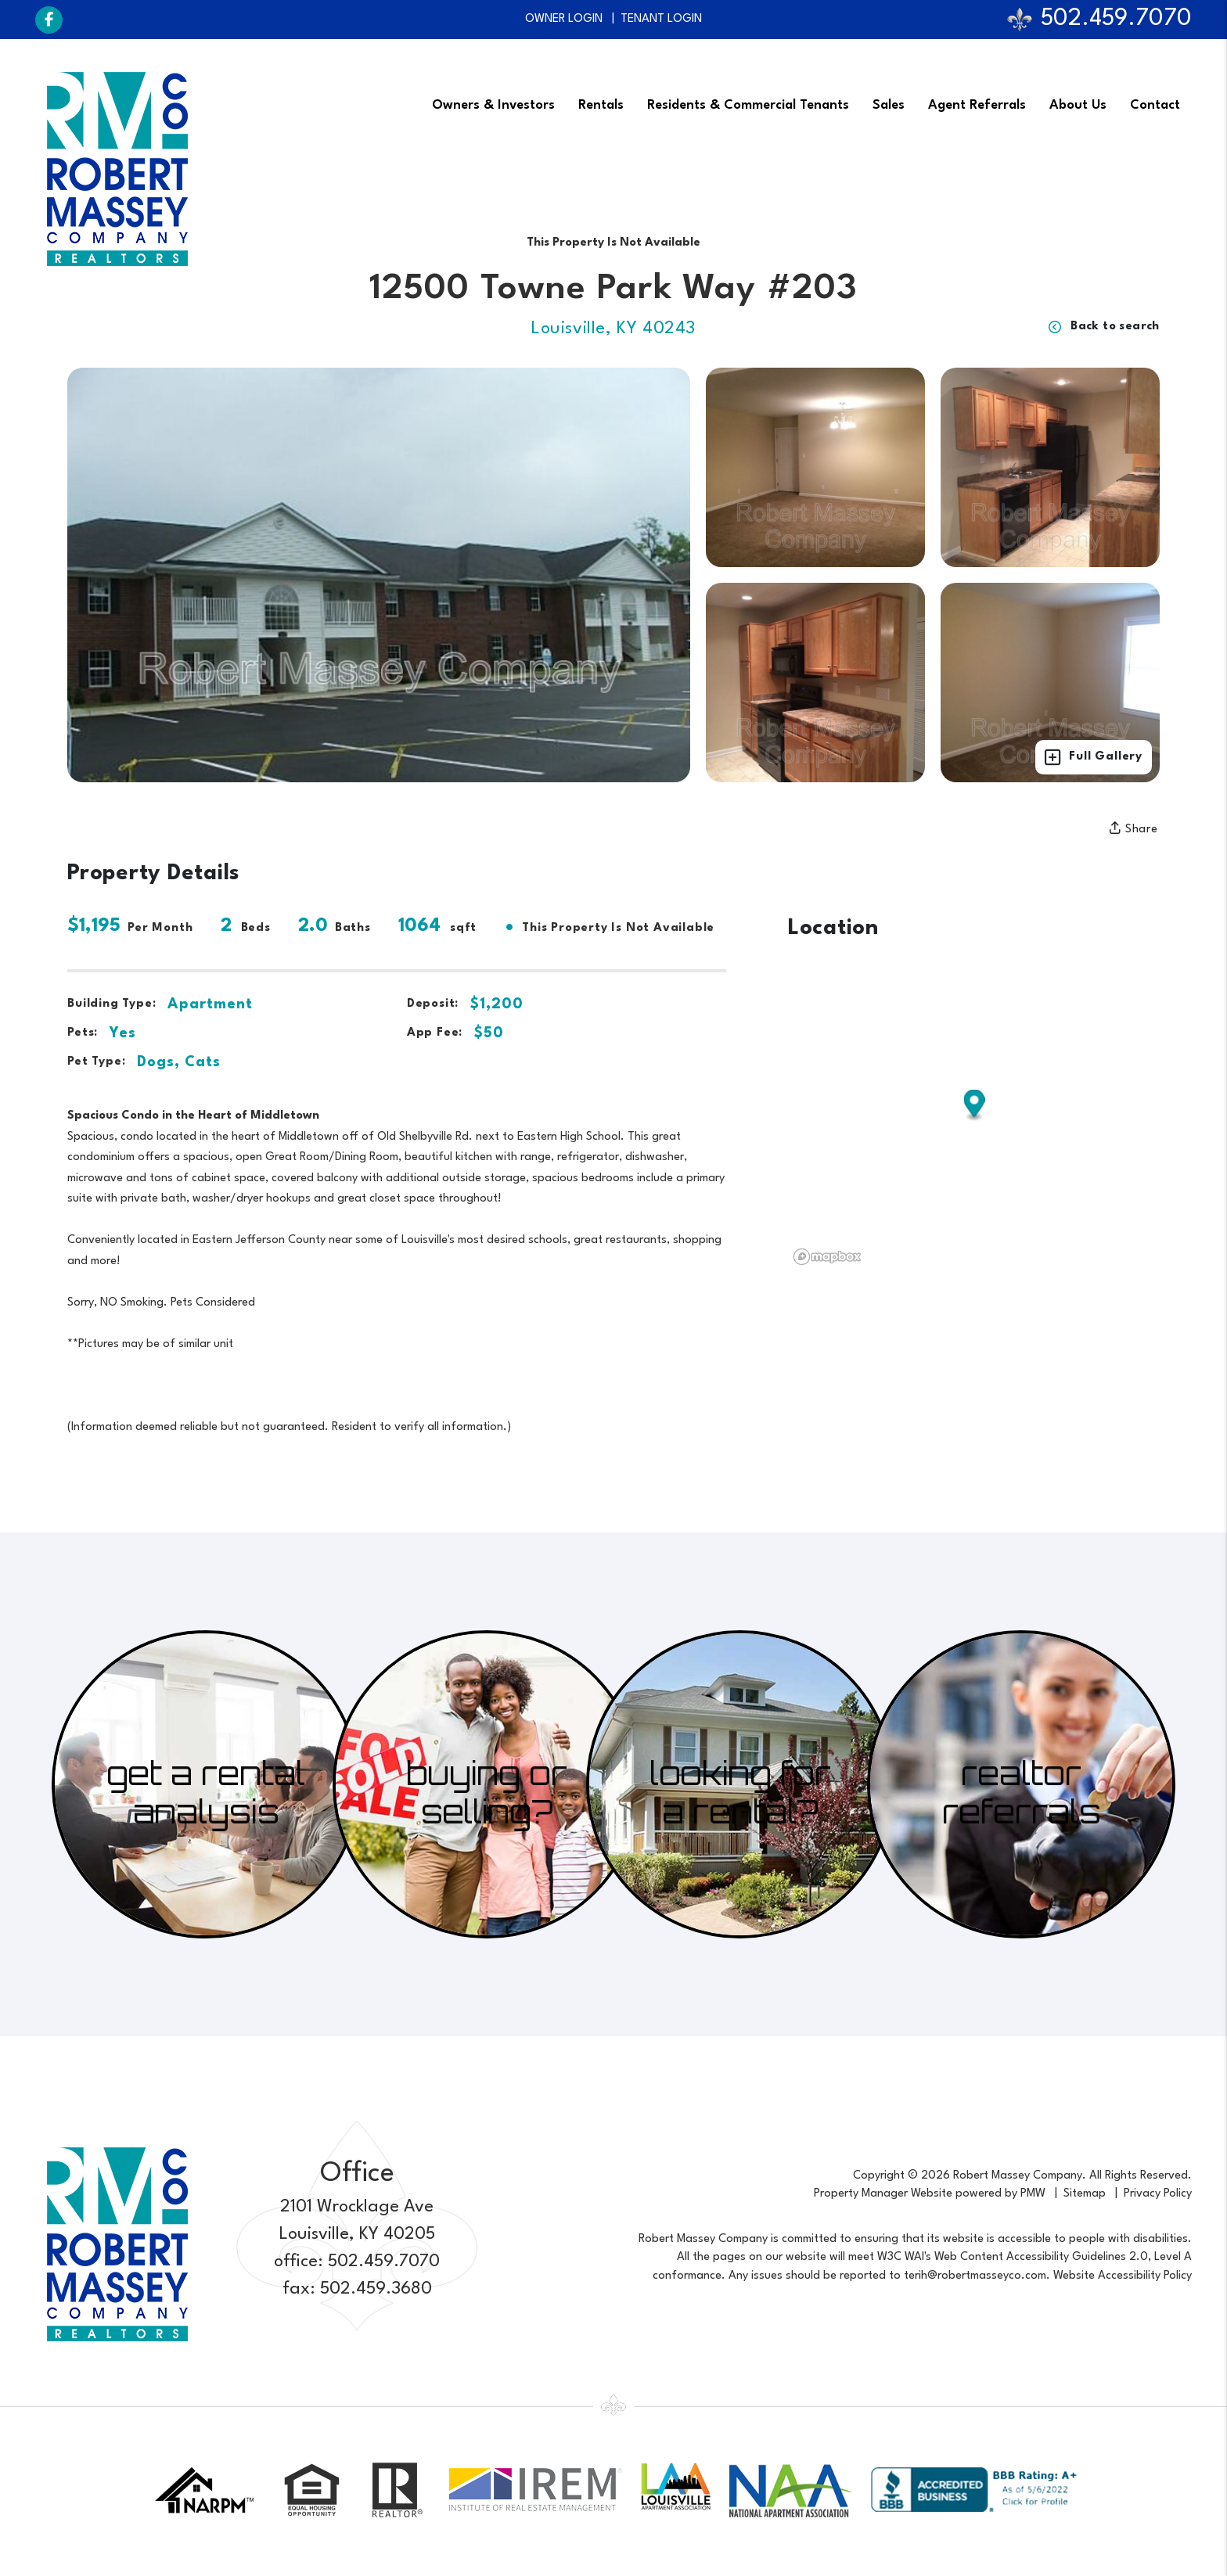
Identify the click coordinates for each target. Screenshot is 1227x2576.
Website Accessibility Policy (1122, 2276)
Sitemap (1084, 2194)
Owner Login (564, 19)
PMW (1032, 2194)
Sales (889, 104)
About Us (1077, 104)
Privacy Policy (1158, 2194)
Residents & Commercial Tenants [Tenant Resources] (748, 104)
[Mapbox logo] (827, 1257)
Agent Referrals (977, 104)
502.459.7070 (1116, 19)
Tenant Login (661, 19)
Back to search (1104, 327)
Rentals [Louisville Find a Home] (601, 104)
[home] (117, 169)
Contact (1155, 104)
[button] (49, 20)
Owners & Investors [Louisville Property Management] (493, 104)
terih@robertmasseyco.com (975, 2276)
